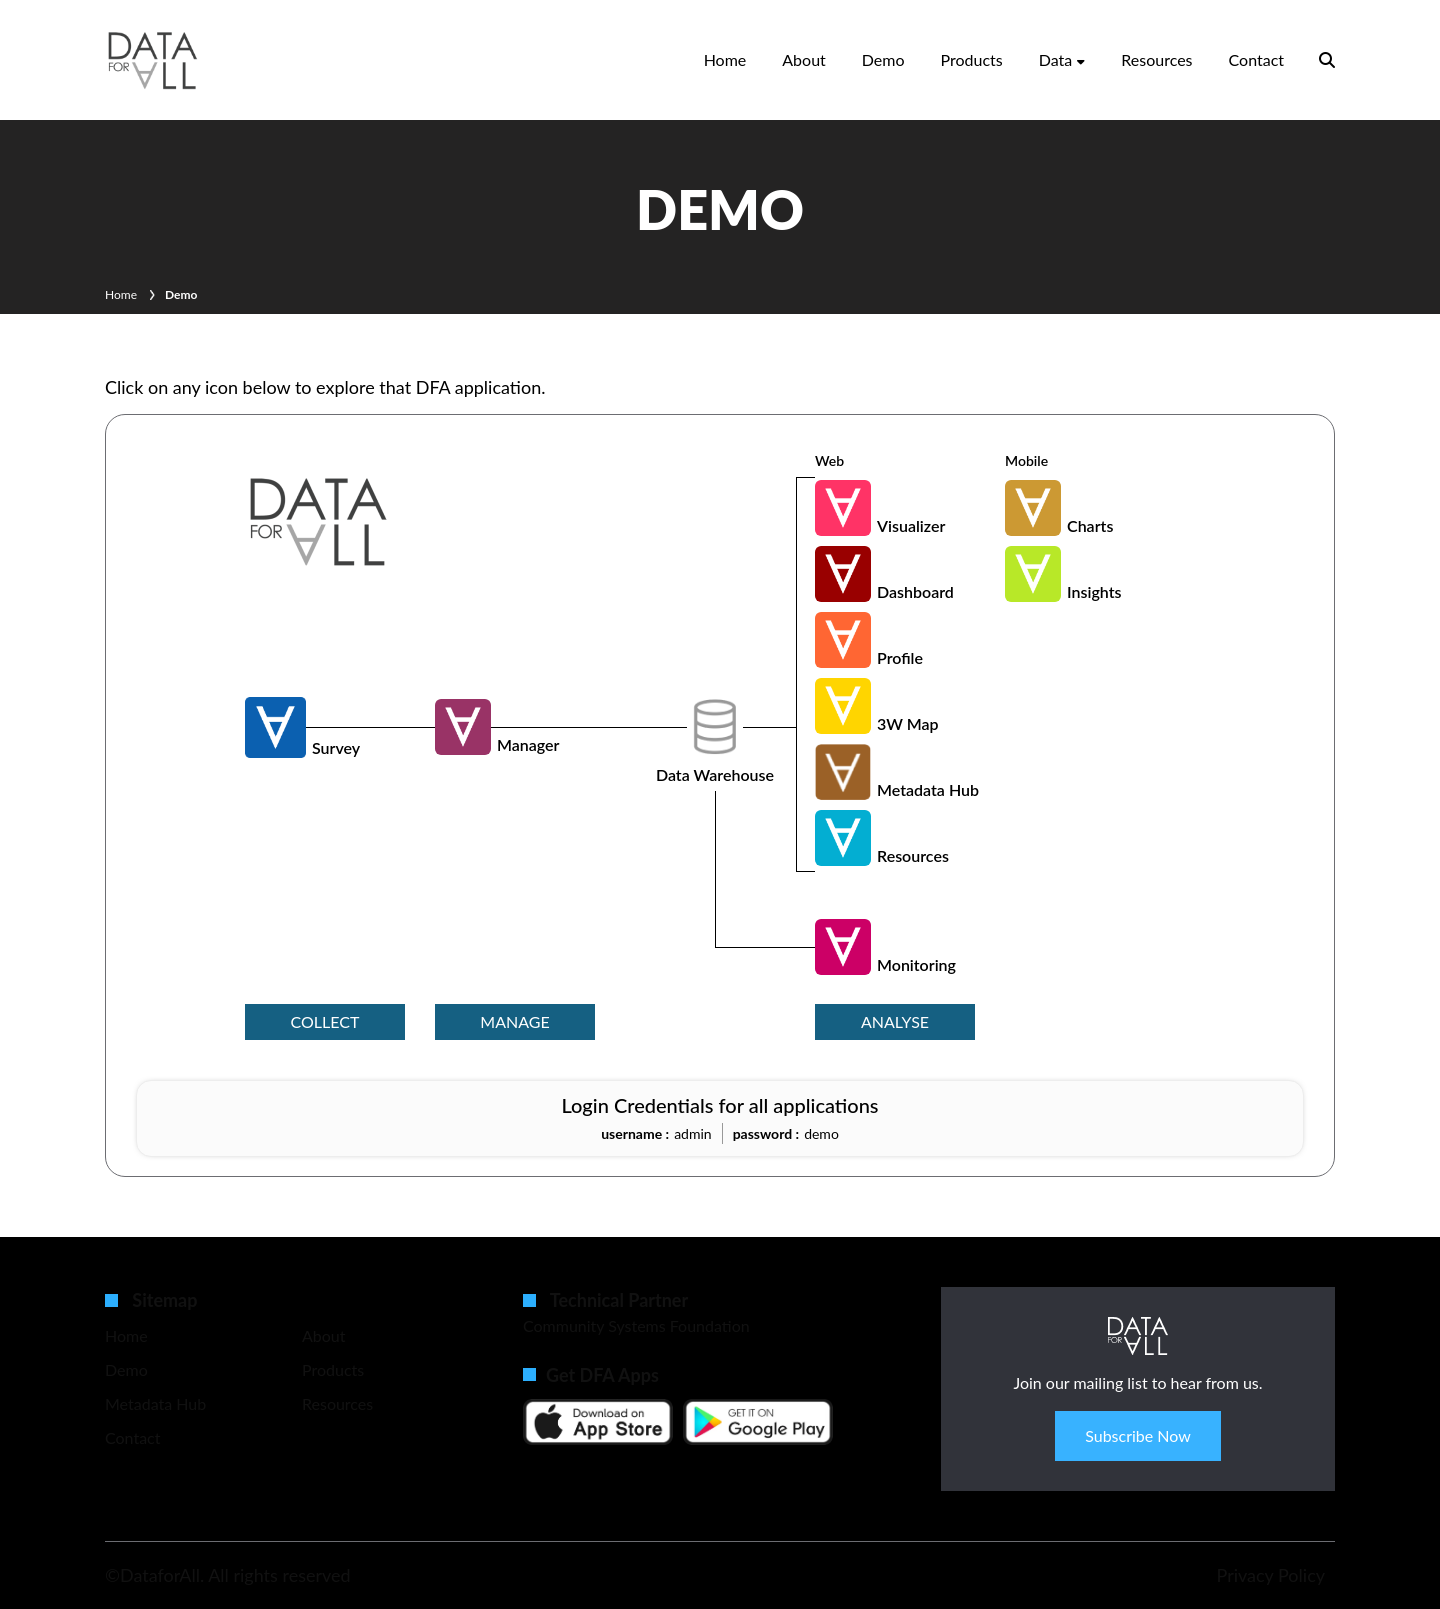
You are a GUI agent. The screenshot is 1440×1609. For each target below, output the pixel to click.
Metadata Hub (155, 1403)
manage (514, 1021)
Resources (1156, 59)
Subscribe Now (1138, 1435)
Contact (1256, 59)
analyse (895, 1021)
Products (972, 59)
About (804, 59)
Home (725, 59)
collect (325, 1021)
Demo (883, 59)
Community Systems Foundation (636, 1325)
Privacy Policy (1270, 1575)
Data (1056, 59)
